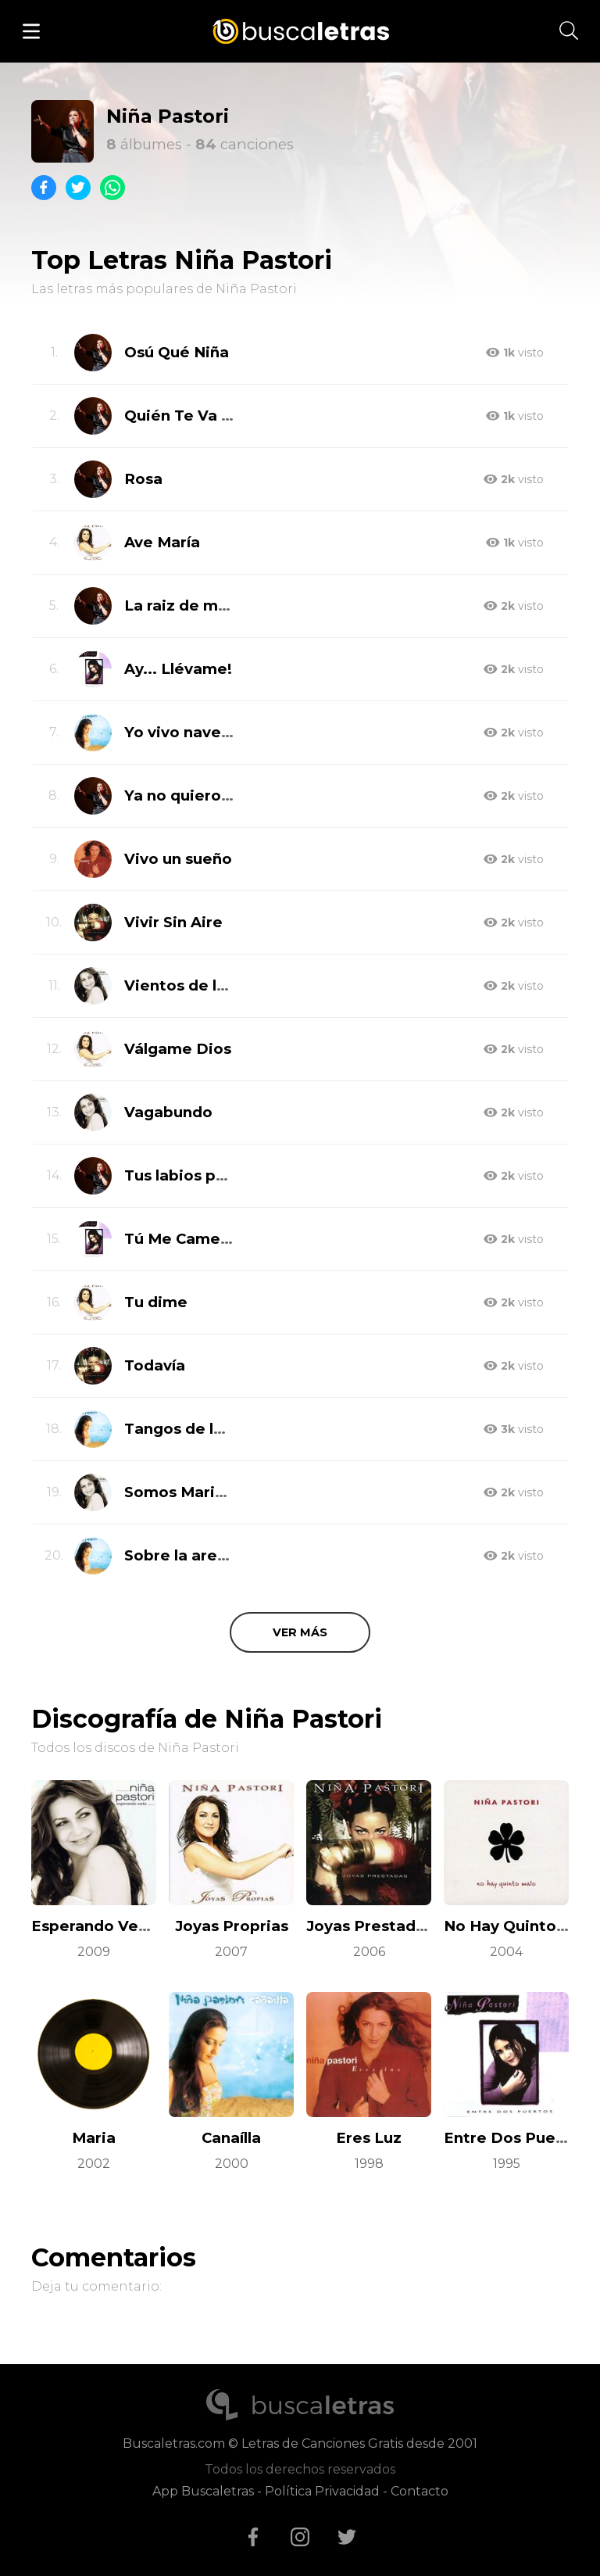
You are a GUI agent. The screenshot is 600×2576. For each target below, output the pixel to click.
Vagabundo (168, 1112)
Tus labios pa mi (186, 1175)
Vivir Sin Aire (173, 922)
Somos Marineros (191, 1492)
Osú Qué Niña (176, 352)
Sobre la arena (180, 1555)
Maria (94, 2138)
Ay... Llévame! (178, 669)
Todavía (154, 1365)
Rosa (143, 479)
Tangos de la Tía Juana (211, 1429)
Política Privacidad (322, 2491)
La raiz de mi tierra (197, 605)
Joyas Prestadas (369, 1926)
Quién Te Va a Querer (206, 416)
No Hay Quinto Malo (521, 1926)
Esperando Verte (96, 1926)
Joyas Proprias (231, 1926)
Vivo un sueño (178, 859)
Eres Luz (369, 2138)
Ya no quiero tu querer (211, 795)
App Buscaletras (203, 2491)
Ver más (300, 1632)
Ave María (162, 542)
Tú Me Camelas (182, 1239)
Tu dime (156, 1302)
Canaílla (231, 2138)
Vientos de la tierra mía (214, 985)
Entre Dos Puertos (515, 2138)
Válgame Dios (177, 1049)
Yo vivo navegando (197, 732)
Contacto (419, 2491)
